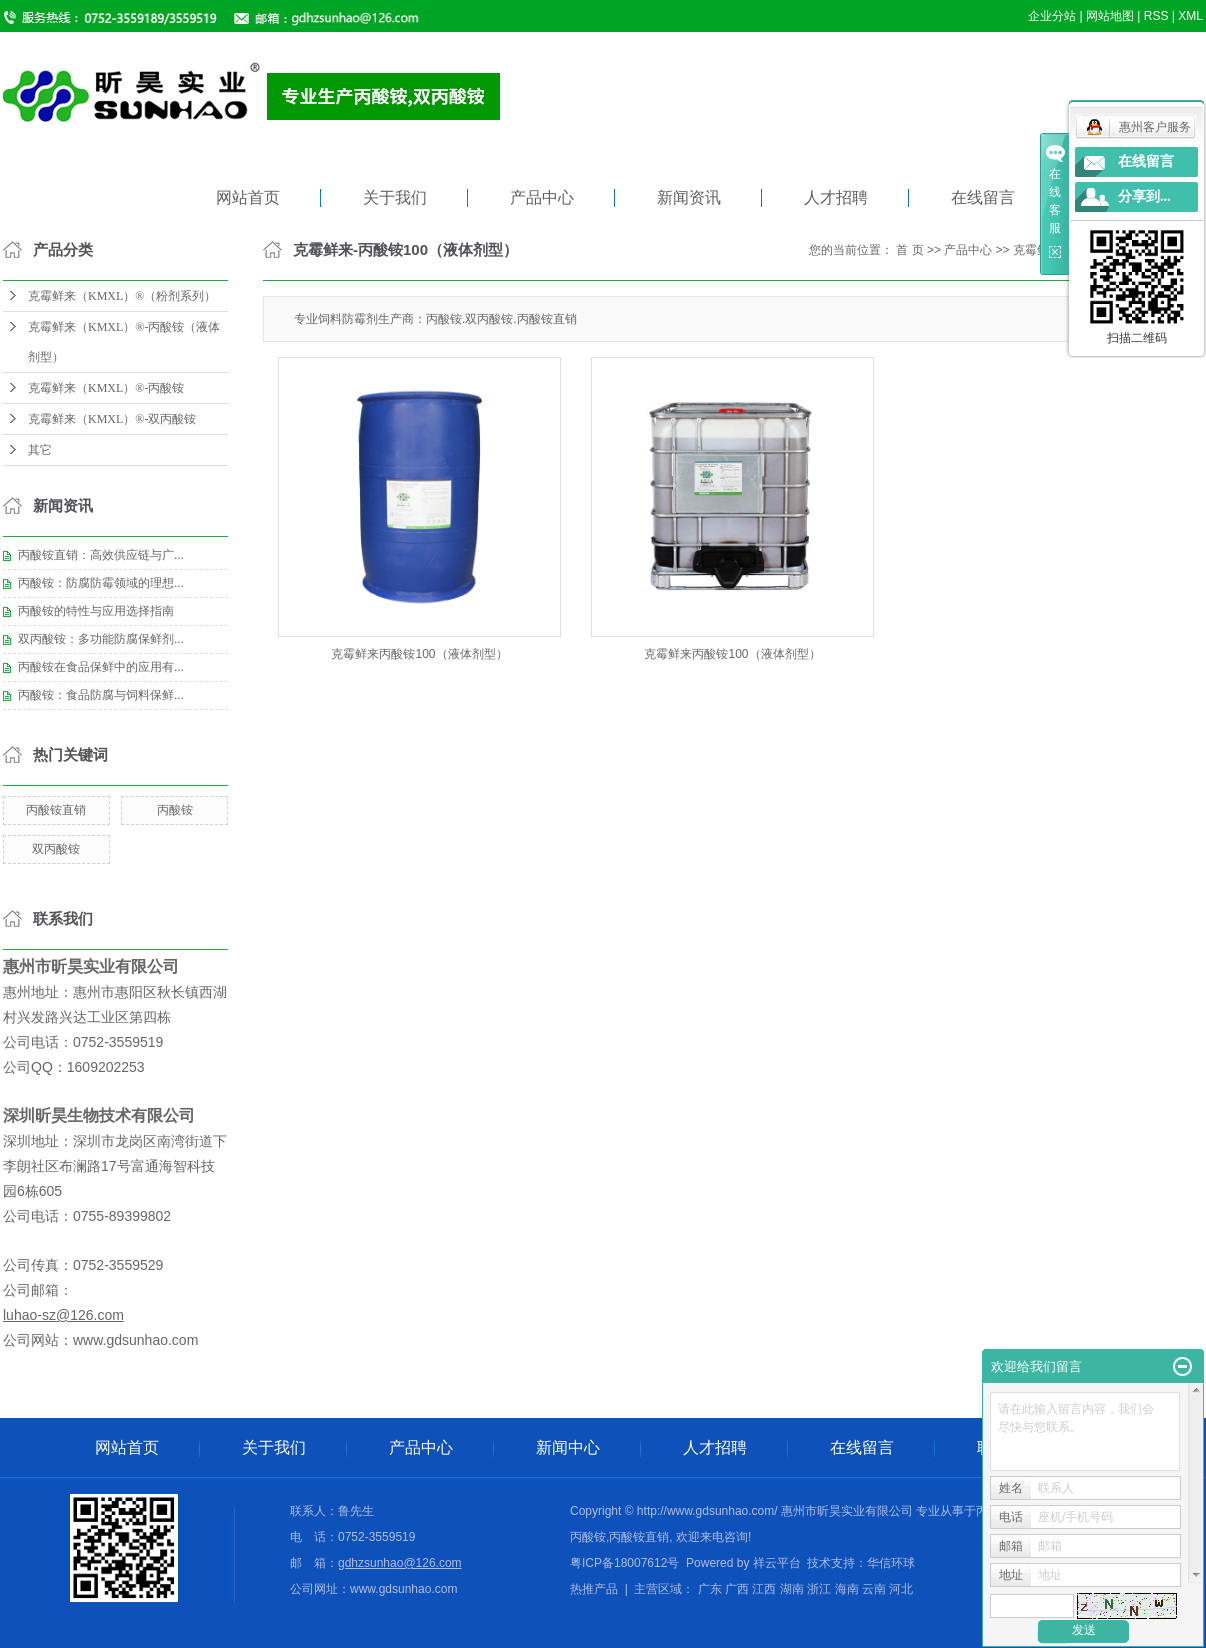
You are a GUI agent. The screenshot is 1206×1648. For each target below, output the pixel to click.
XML (1190, 16)
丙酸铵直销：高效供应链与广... (101, 555)
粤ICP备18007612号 (624, 1563)
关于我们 (395, 197)
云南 (874, 1589)
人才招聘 (836, 197)
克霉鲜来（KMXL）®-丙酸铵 (106, 388)
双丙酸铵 (56, 849)
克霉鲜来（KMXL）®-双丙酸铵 (112, 419)
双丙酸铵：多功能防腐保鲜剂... (101, 639)
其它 (40, 450)
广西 (737, 1589)
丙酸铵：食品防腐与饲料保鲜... (101, 695)
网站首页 (248, 197)
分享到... (1144, 196)
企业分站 (1052, 16)
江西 (764, 1589)
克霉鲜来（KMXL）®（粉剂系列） (122, 296)
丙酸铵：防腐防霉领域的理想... (101, 583)
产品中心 (542, 197)
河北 (901, 1589)
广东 (710, 1589)
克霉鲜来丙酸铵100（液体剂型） (419, 654)
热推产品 (594, 1589)
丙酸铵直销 (56, 810)
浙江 (819, 1589)
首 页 (909, 250)
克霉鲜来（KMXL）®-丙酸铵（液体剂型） (124, 342)
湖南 (792, 1589)
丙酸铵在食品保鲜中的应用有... (101, 667)
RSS (1156, 16)
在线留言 (983, 197)
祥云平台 (777, 1563)
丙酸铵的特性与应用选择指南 (96, 611)
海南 (847, 1589)
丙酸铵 (175, 810)
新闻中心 (568, 1447)
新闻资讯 (689, 197)
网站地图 (1110, 16)
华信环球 (891, 1563)
